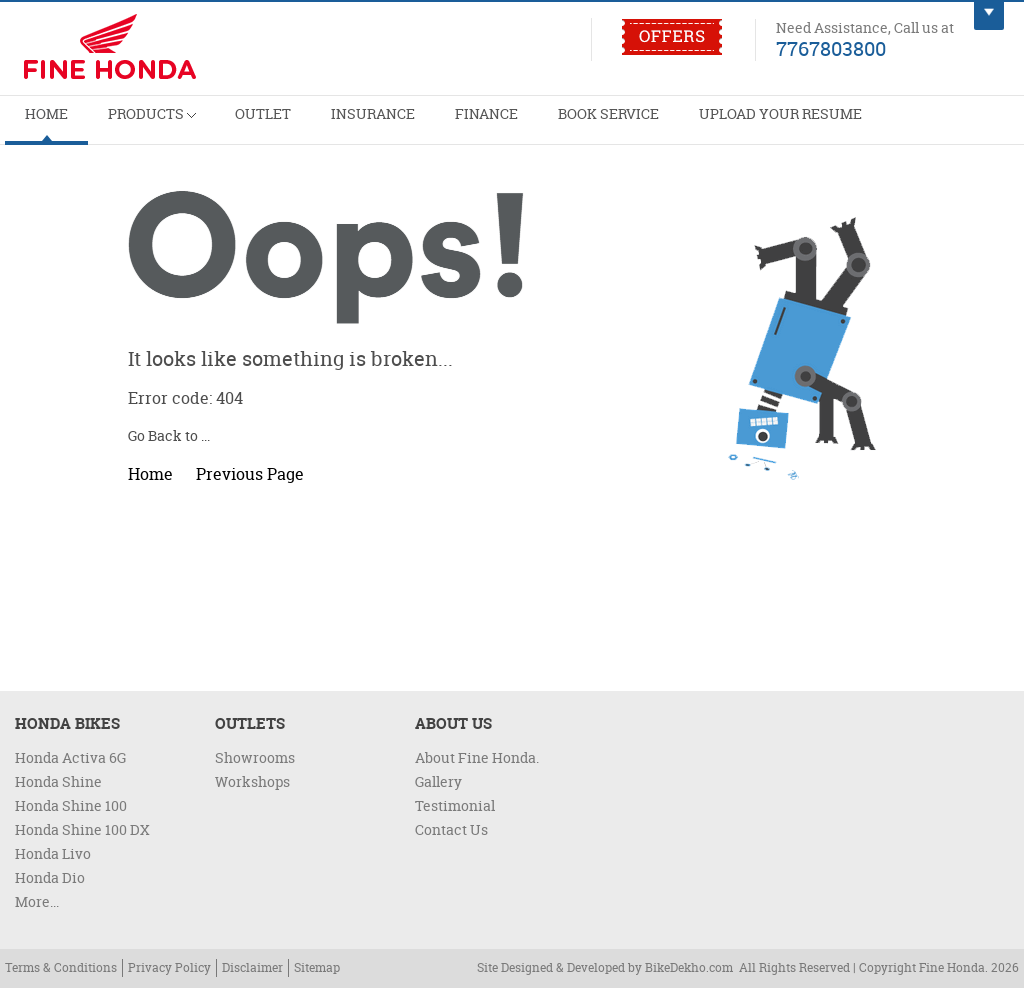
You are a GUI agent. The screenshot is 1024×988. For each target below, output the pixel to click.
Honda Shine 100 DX (82, 829)
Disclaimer (252, 967)
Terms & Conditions (61, 967)
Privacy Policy (169, 967)
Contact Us (451, 829)
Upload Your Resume (658, 125)
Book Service (509, 125)
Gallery (438, 781)
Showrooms (255, 757)
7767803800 (831, 48)
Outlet (219, 125)
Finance (405, 125)
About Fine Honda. (477, 757)
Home (38, 125)
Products (125, 117)
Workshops (252, 781)
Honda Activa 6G (70, 757)
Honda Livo (53, 853)
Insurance (311, 125)
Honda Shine (58, 781)
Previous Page (250, 474)
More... (37, 901)
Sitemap (317, 967)
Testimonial (455, 805)
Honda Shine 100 (71, 805)
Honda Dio (50, 877)
